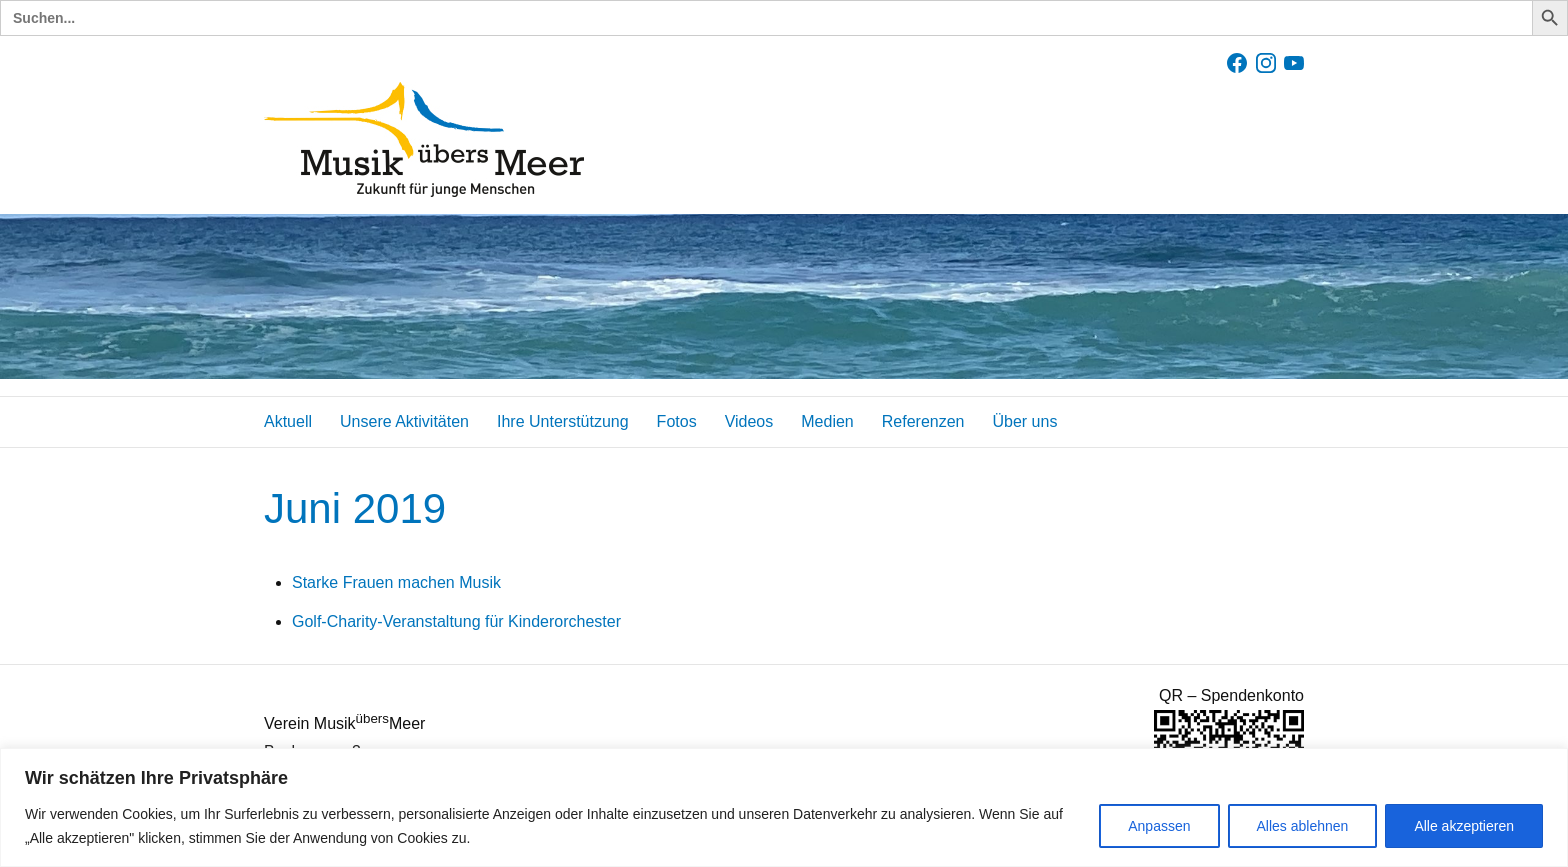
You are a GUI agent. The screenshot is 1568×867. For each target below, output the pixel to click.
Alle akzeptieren (1464, 826)
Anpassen (1159, 826)
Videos (749, 421)
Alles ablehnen (1303, 826)
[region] (784, 807)
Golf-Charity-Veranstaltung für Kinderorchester (456, 621)
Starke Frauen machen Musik (396, 582)
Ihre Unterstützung (563, 421)
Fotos (677, 421)
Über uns (1024, 421)
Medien (827, 421)
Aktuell (288, 421)
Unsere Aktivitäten (404, 421)
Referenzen (923, 421)
